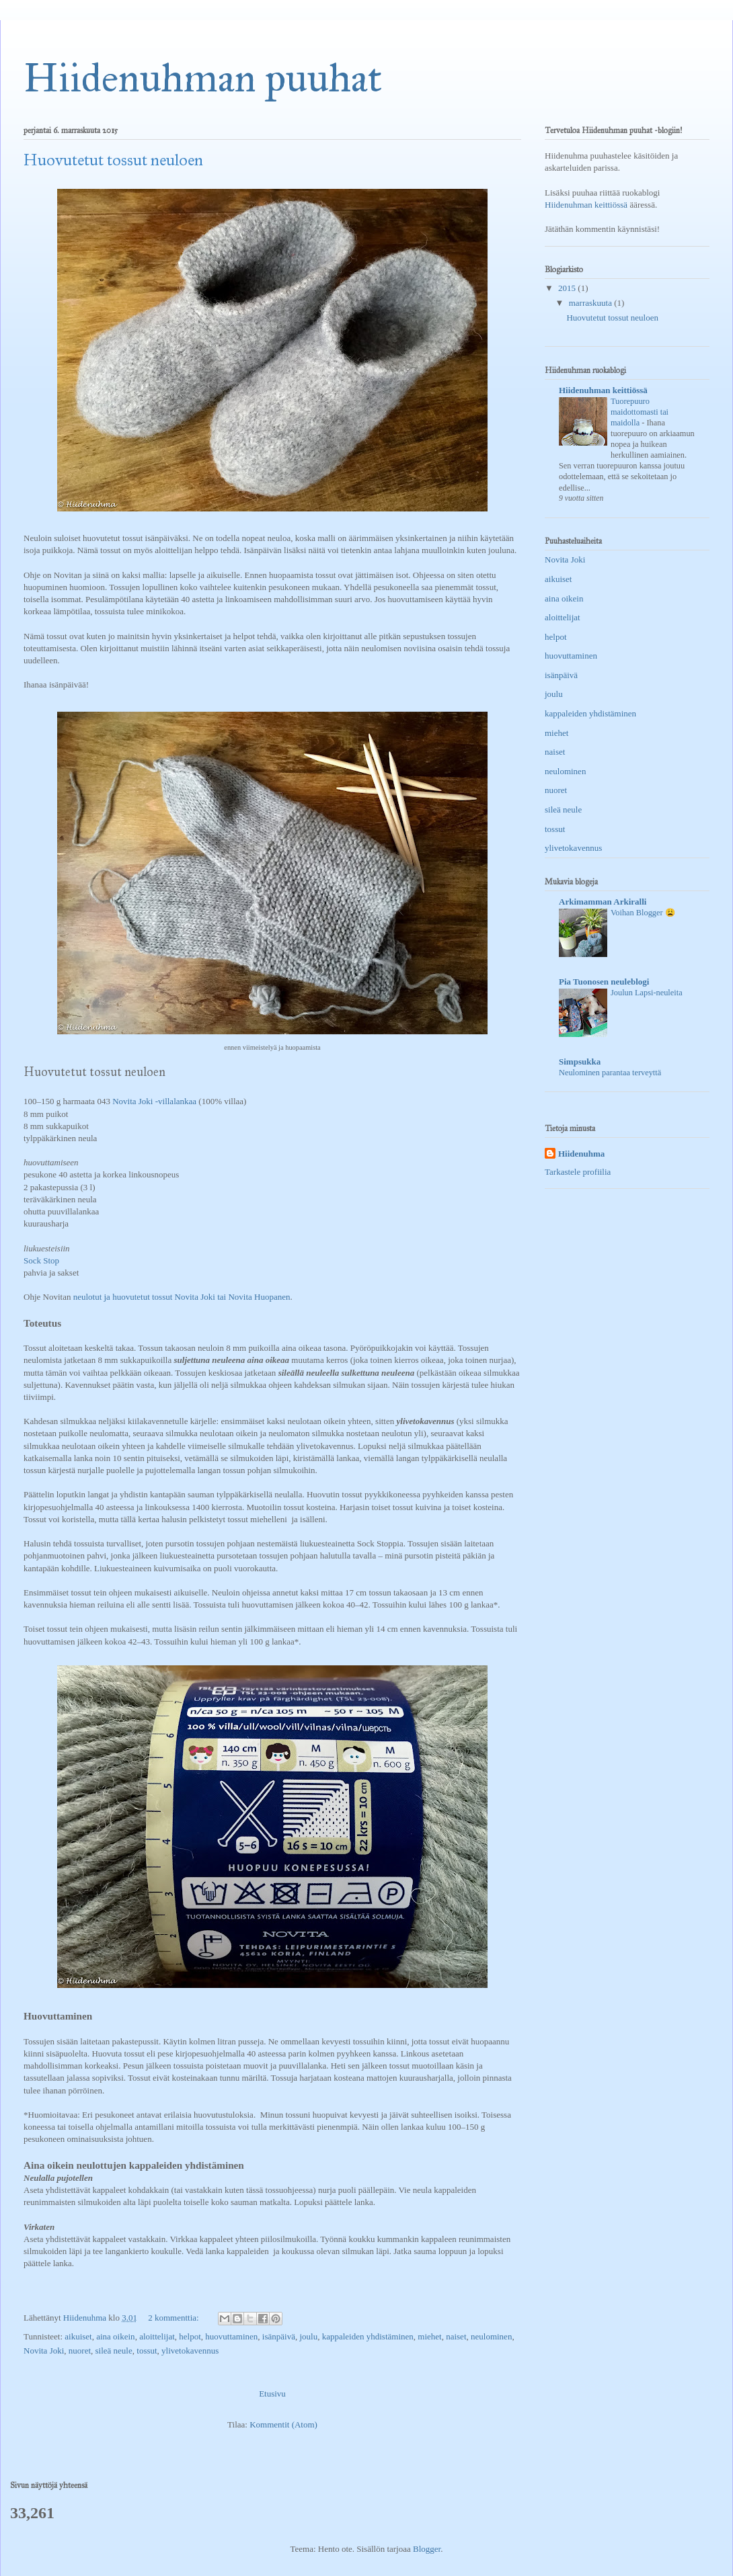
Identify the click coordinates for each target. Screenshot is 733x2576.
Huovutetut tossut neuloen (113, 160)
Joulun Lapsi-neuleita (647, 992)
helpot (190, 2336)
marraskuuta (592, 303)
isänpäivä (278, 2336)
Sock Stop (41, 1260)
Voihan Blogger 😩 (643, 912)
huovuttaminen (231, 2336)
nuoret (80, 2350)
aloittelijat (157, 2336)
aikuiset (78, 2336)
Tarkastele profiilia (578, 1172)
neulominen (491, 2336)
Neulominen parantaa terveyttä (610, 1072)
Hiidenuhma (581, 1154)
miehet (429, 2336)
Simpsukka (580, 1061)
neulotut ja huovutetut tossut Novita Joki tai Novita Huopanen (182, 1297)
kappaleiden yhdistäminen (368, 2336)
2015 (568, 288)
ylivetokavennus (190, 2350)
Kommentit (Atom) (283, 2424)
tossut (147, 2350)
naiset (456, 2336)
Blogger (426, 2549)
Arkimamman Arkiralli (602, 902)
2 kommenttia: (174, 2318)
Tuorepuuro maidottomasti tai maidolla (639, 412)
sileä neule (113, 2350)
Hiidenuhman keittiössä (586, 205)
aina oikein (115, 2336)
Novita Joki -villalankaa (154, 1101)
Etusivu (272, 2393)
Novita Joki (44, 2350)
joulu (308, 2336)
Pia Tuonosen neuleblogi (604, 982)
